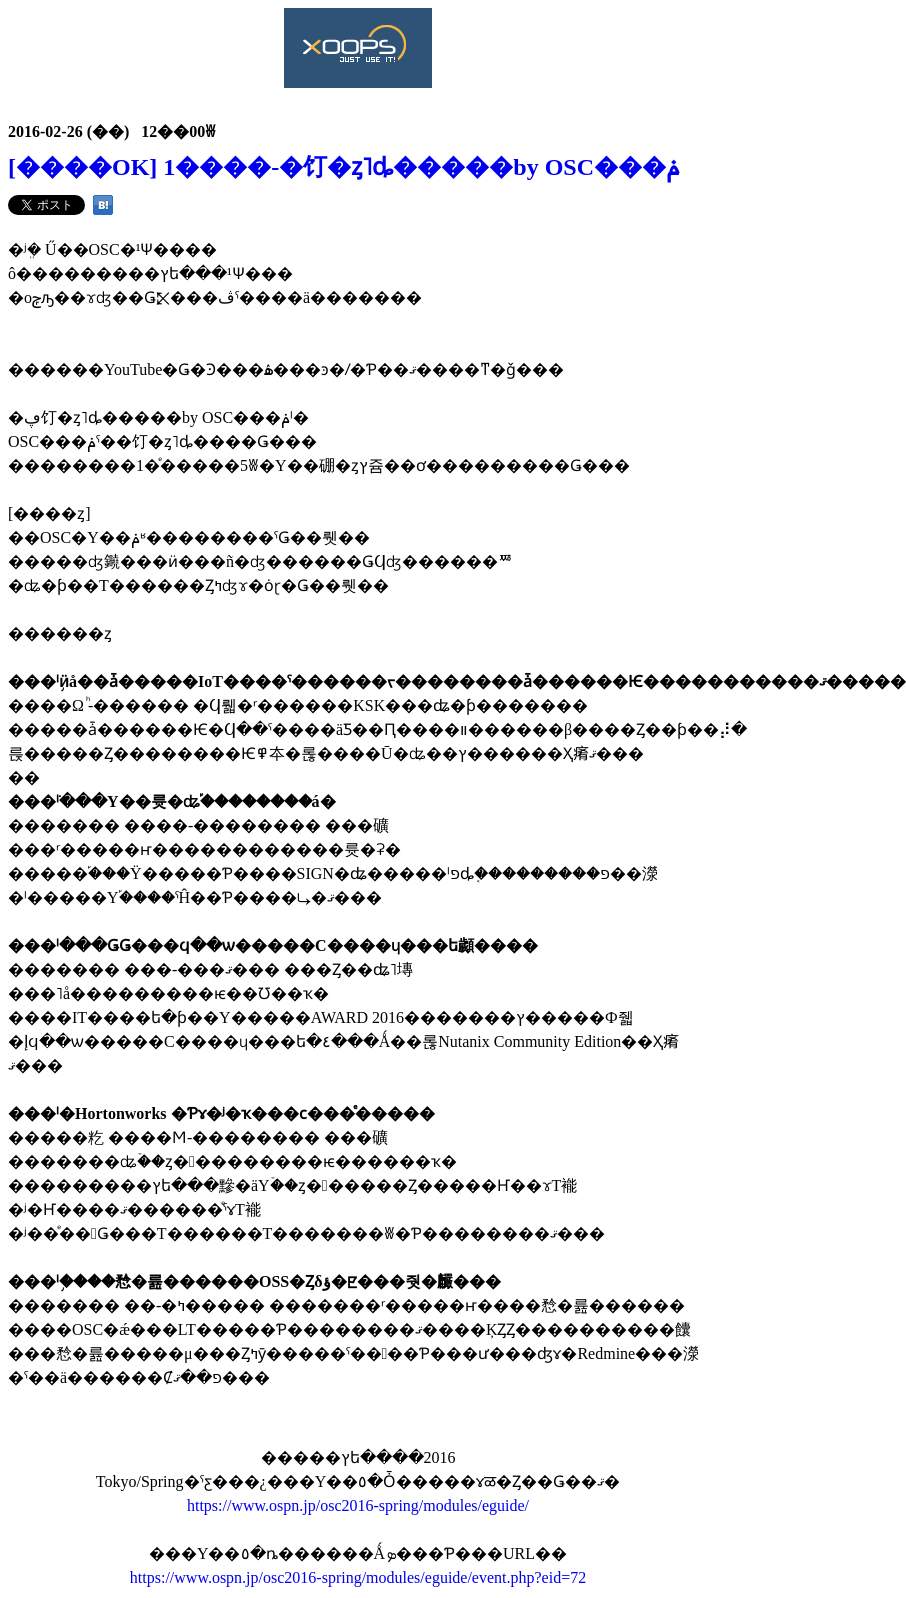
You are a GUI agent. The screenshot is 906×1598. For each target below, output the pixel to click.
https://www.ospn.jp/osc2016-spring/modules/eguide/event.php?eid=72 (358, 1577)
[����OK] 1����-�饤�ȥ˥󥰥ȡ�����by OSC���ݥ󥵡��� (344, 167)
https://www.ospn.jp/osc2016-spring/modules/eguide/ (358, 1505)
